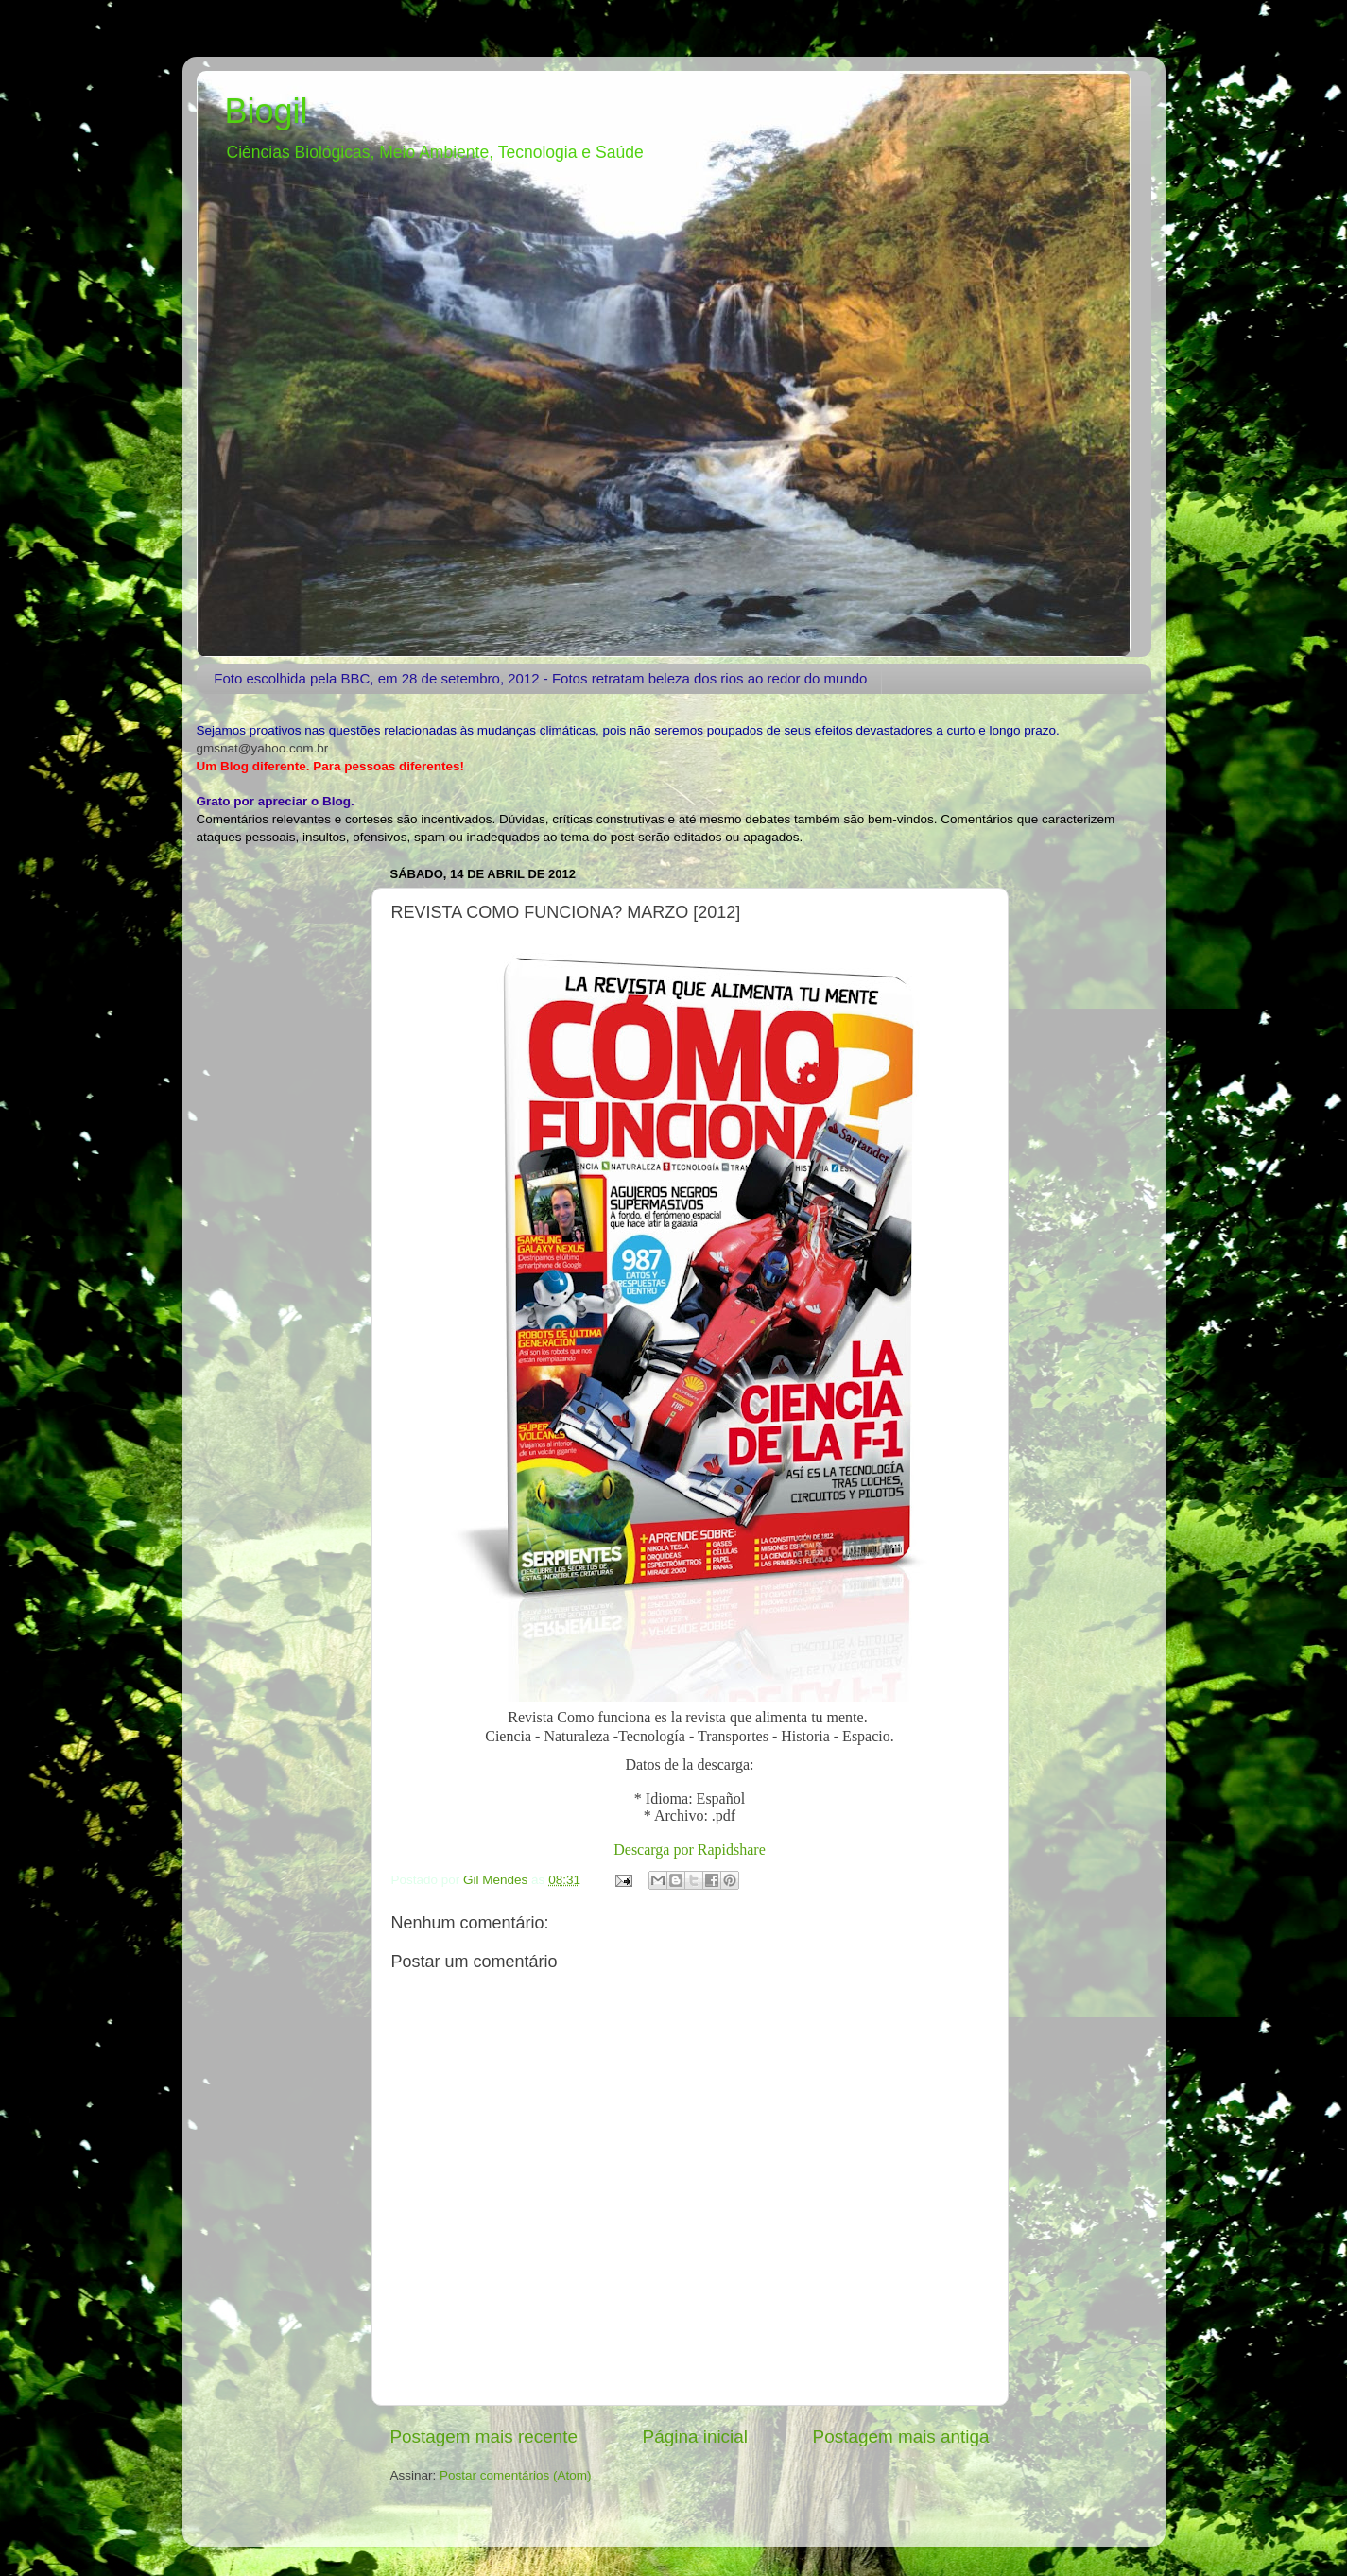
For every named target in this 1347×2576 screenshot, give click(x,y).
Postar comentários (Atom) (516, 2475)
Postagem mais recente (484, 2436)
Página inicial (695, 2436)
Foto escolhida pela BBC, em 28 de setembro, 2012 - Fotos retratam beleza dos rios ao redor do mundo (540, 678)
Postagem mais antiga (901, 2436)
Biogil (266, 111)
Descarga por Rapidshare (689, 1849)
